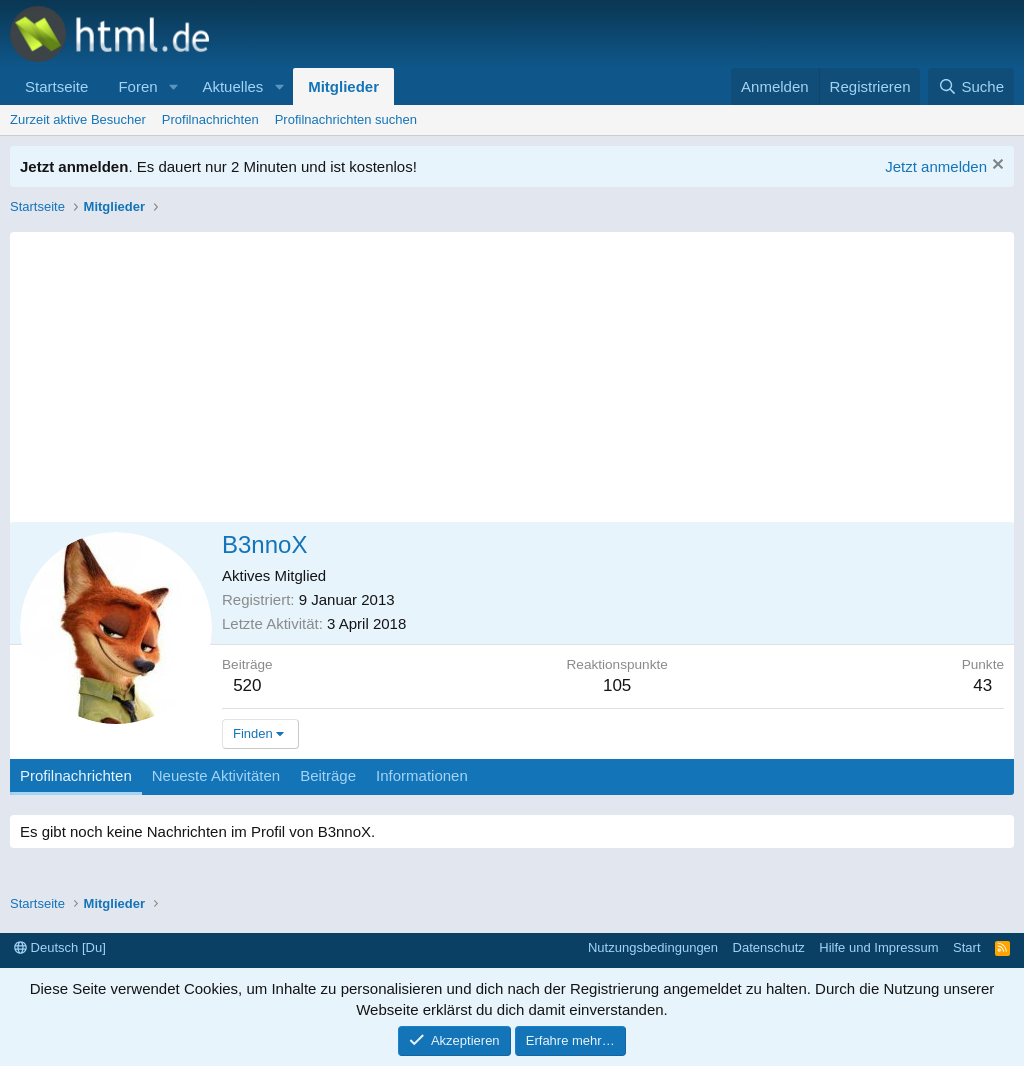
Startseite (56, 86)
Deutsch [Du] (60, 947)
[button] (173, 86)
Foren (137, 86)
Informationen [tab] (422, 775)
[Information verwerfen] (995, 166)
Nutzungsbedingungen (653, 947)
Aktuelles (232, 86)
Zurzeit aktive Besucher (78, 119)
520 (247, 685)
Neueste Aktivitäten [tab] (216, 775)
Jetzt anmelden (936, 166)
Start (966, 947)
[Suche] (971, 86)
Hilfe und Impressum (878, 947)
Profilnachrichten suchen (346, 119)
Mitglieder (343, 86)
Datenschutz (769, 947)
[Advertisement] (512, 372)
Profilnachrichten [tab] (76, 775)
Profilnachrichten (210, 119)
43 (982, 685)
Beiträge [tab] (328, 775)
